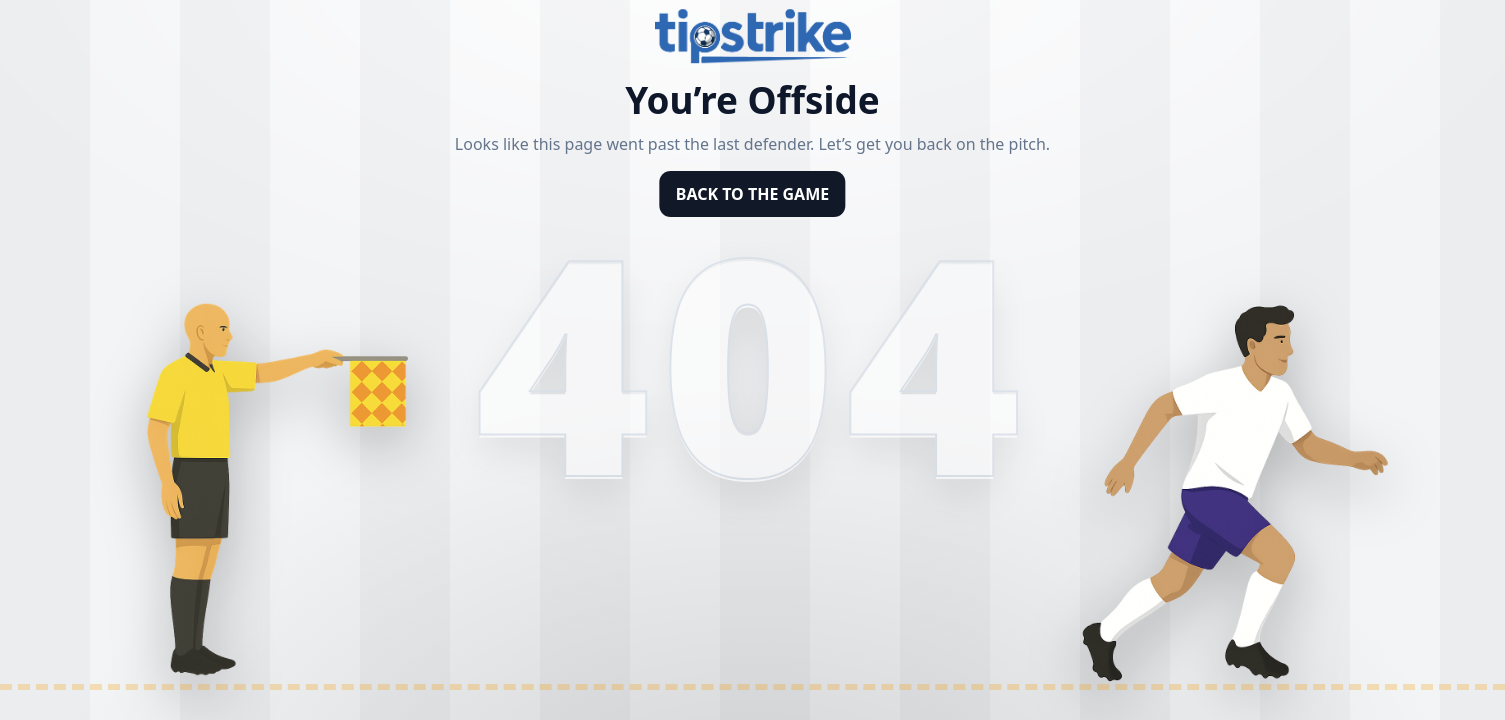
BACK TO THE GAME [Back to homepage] (752, 194)
